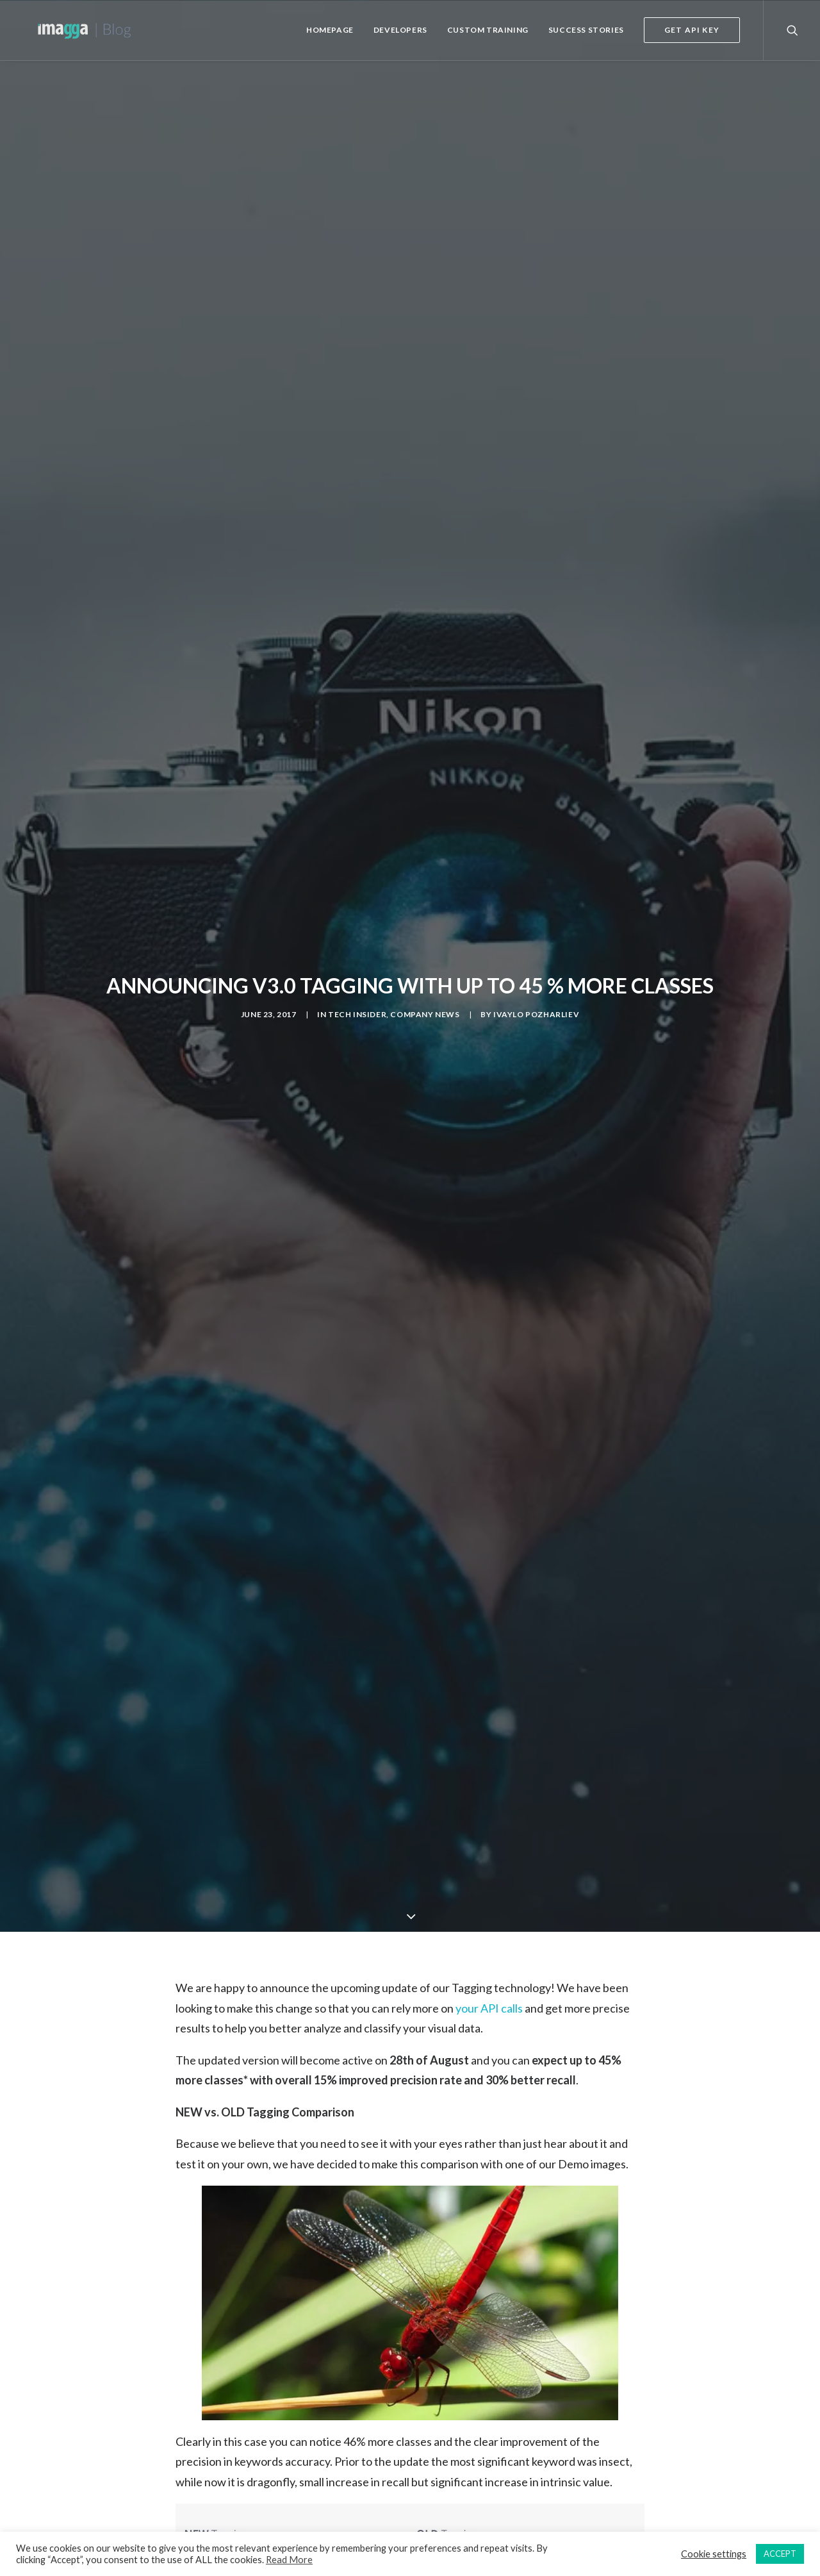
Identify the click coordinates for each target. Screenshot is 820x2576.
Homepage (330, 30)
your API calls (489, 1981)
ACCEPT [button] (780, 2553)
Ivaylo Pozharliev (536, 1001)
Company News (424, 1001)
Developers (400, 30)
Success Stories (586, 30)
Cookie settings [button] (713, 2553)
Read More (289, 2559)
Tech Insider (357, 1001)
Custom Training (488, 30)
